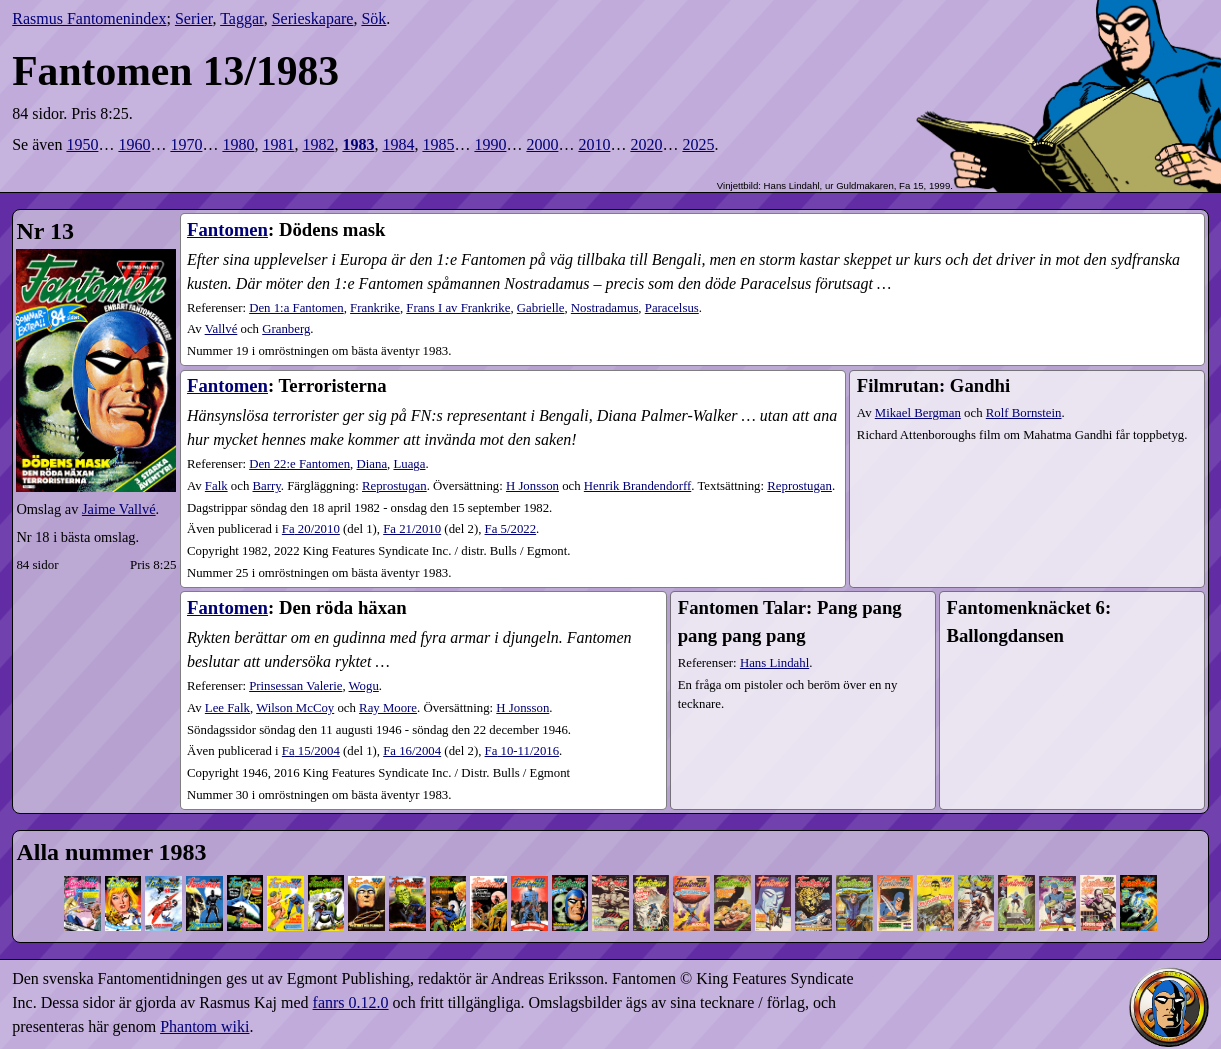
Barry (267, 486)
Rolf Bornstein (1024, 413)
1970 (186, 144)
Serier (194, 18)
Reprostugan (394, 486)
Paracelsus (672, 308)
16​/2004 (412, 751)
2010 (594, 144)
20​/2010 (311, 529)
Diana (372, 464)
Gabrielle (541, 308)
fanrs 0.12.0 (351, 1002)
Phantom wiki (204, 1026)
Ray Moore (388, 708)
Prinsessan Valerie (295, 686)
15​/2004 (311, 751)
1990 (490, 144)
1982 (318, 144)
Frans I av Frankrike (458, 308)
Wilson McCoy (295, 708)
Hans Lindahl (774, 663)
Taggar (242, 18)
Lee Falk (227, 708)
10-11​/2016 (522, 751)
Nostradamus (605, 308)
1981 (278, 144)
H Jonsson (532, 486)
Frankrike (375, 308)
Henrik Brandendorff (637, 486)
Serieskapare (313, 18)
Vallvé (221, 329)
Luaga (409, 464)
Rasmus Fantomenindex (89, 18)
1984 (398, 144)
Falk (216, 486)
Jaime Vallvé (119, 509)
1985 (438, 144)
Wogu (364, 686)
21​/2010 (412, 529)
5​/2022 (511, 529)
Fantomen (227, 229)
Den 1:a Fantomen (296, 308)
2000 (542, 144)
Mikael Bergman (918, 413)
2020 (646, 144)
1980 (238, 144)
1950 (82, 144)
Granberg (286, 329)
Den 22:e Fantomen (299, 464)
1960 (134, 144)
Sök (373, 18)
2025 (698, 144)
